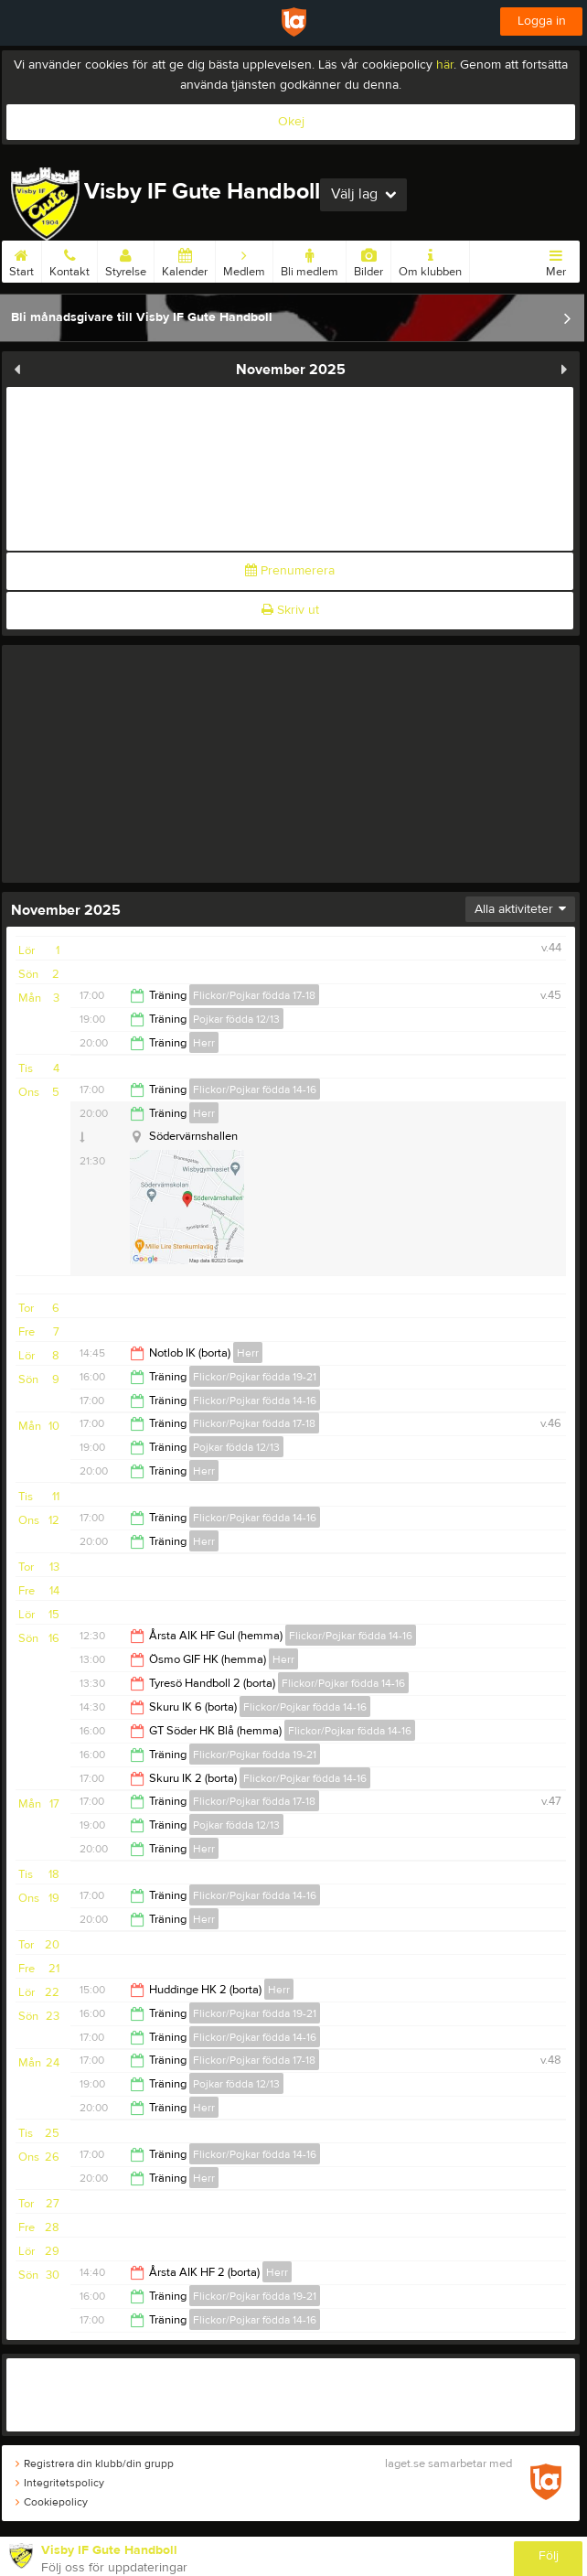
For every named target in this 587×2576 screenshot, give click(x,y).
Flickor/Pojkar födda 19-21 (254, 1376)
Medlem (244, 260)
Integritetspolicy (60, 2482)
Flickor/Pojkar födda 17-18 (254, 995)
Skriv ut (290, 610)
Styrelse (125, 260)
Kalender (185, 260)
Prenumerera (290, 571)
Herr (204, 1043)
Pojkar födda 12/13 (236, 1019)
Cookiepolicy (52, 2502)
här (445, 65)
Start (21, 260)
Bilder (368, 260)
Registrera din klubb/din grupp (95, 2463)
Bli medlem (309, 260)
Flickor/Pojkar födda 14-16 (254, 1089)
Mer (556, 260)
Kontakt (69, 260)
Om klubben (430, 260)
